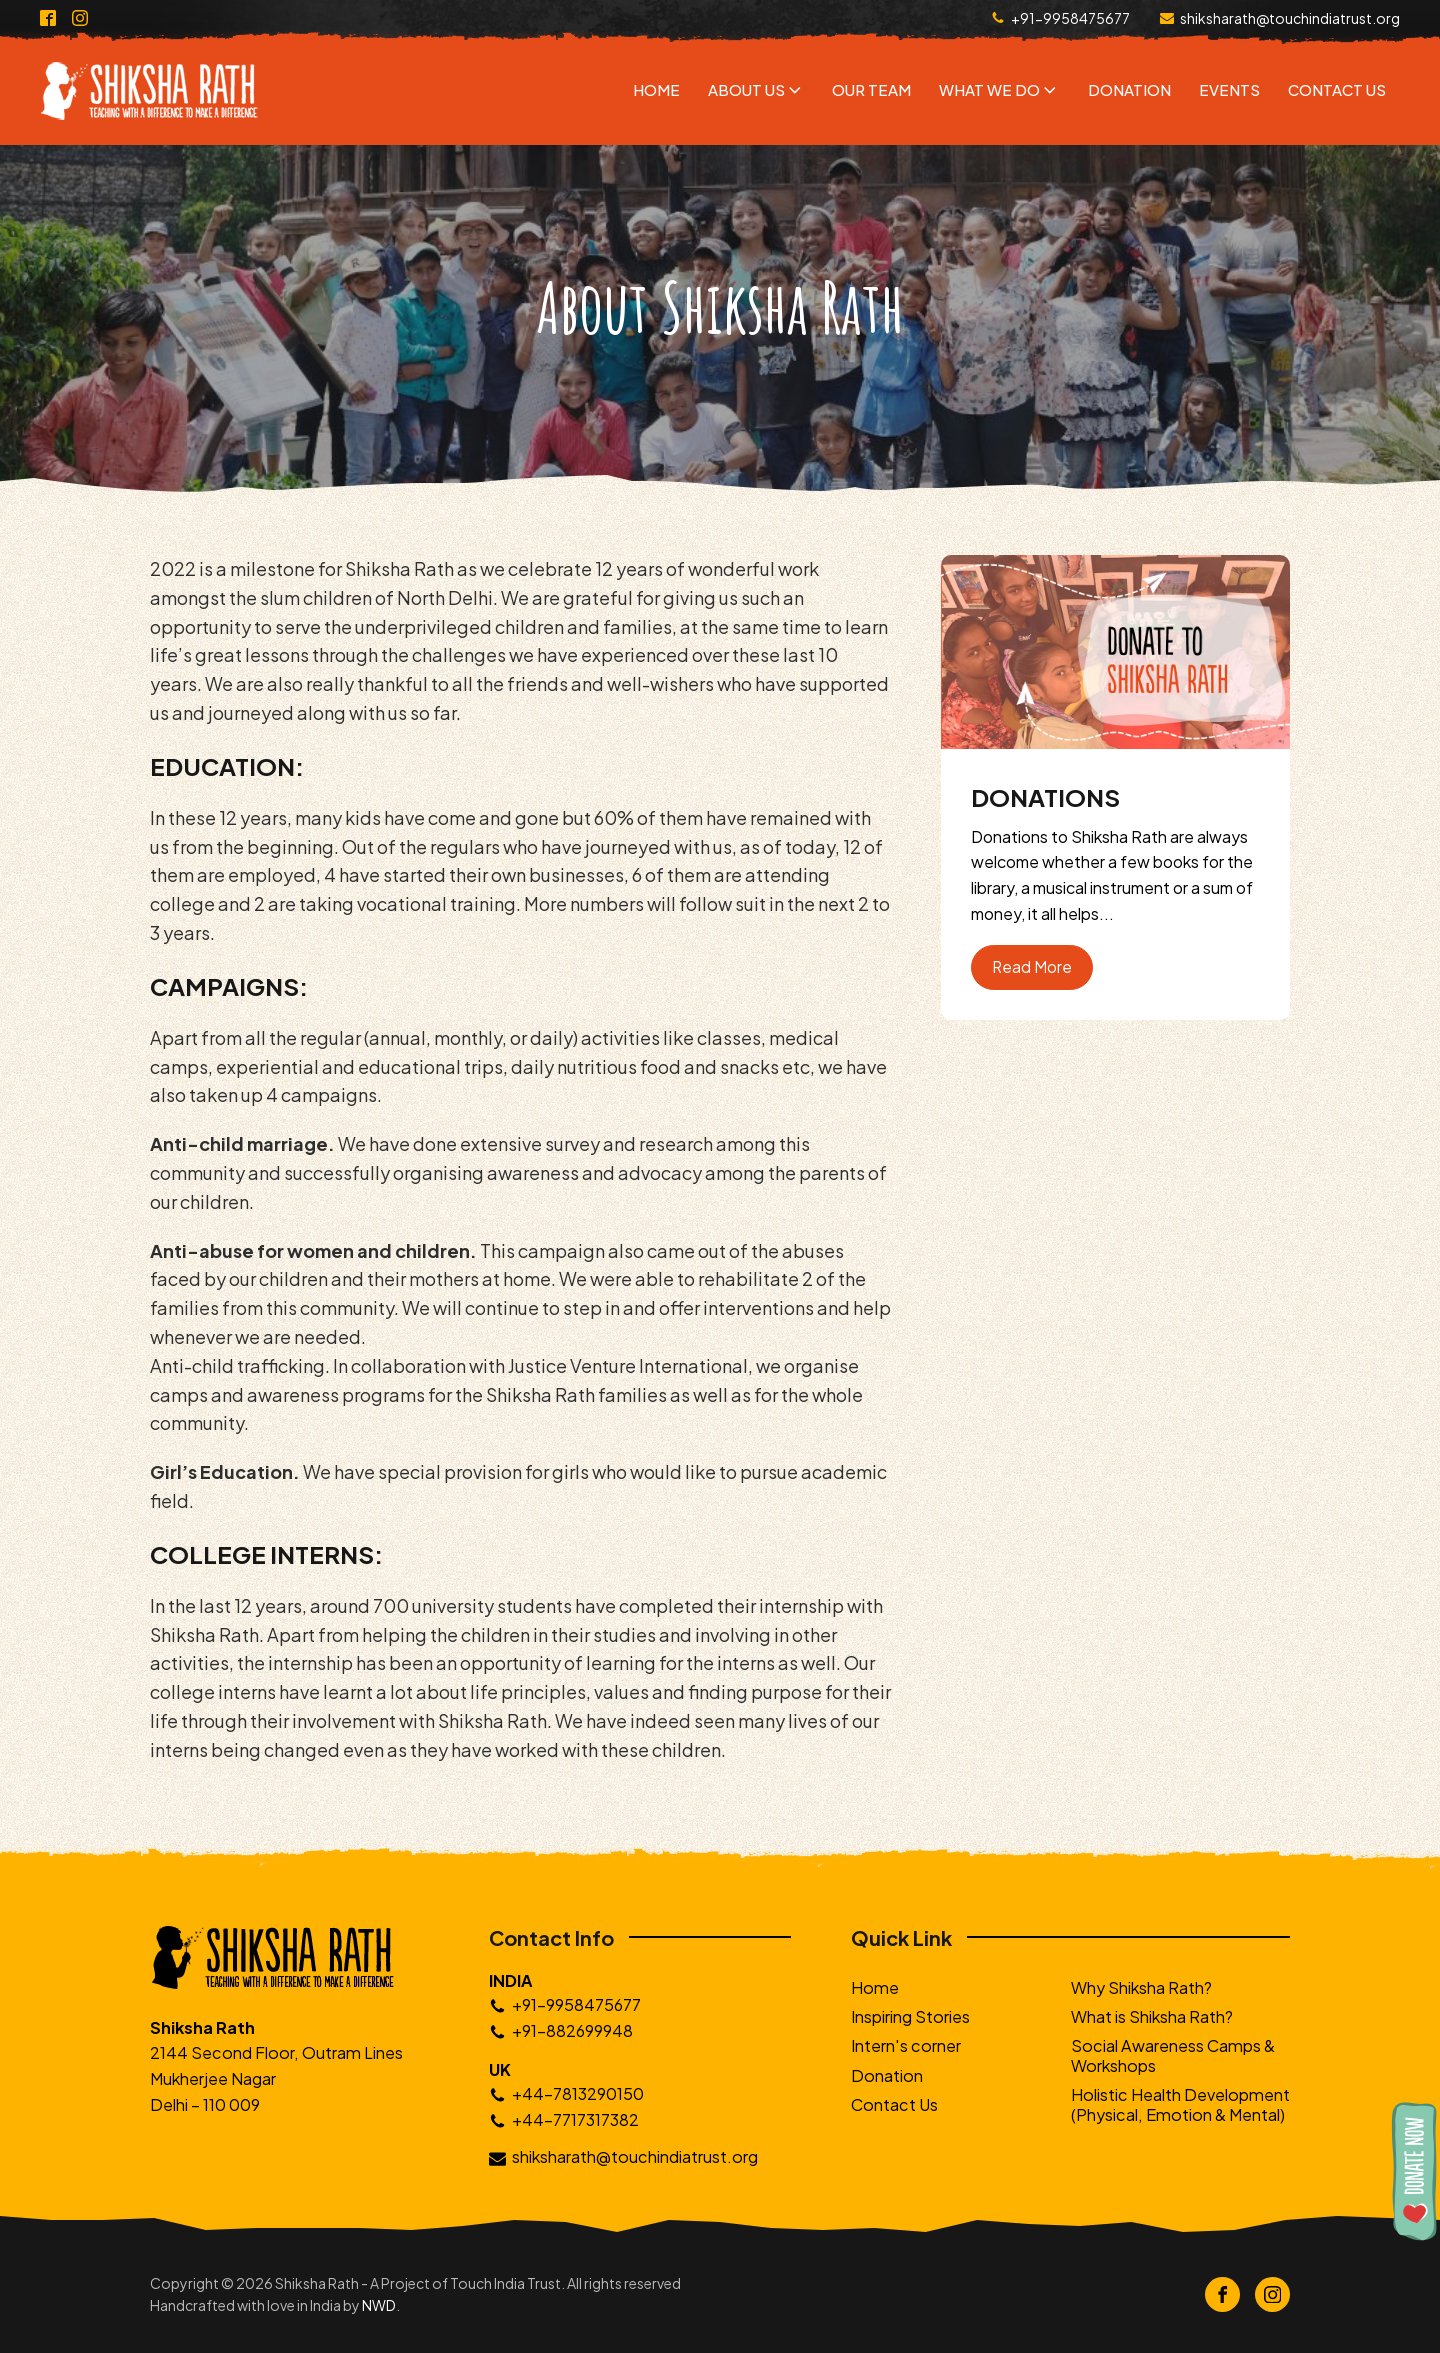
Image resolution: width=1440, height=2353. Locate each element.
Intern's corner (906, 2045)
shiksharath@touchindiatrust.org (1290, 18)
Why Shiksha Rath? (1141, 1987)
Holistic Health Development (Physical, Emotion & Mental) (1180, 2104)
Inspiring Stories (910, 2016)
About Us (756, 90)
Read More (1032, 966)
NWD (379, 2305)
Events (1229, 89)
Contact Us (1337, 89)
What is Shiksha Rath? (1152, 2016)
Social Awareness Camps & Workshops (1173, 2055)
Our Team (871, 89)
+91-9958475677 (1070, 18)
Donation (1129, 89)
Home (656, 89)
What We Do (999, 90)
